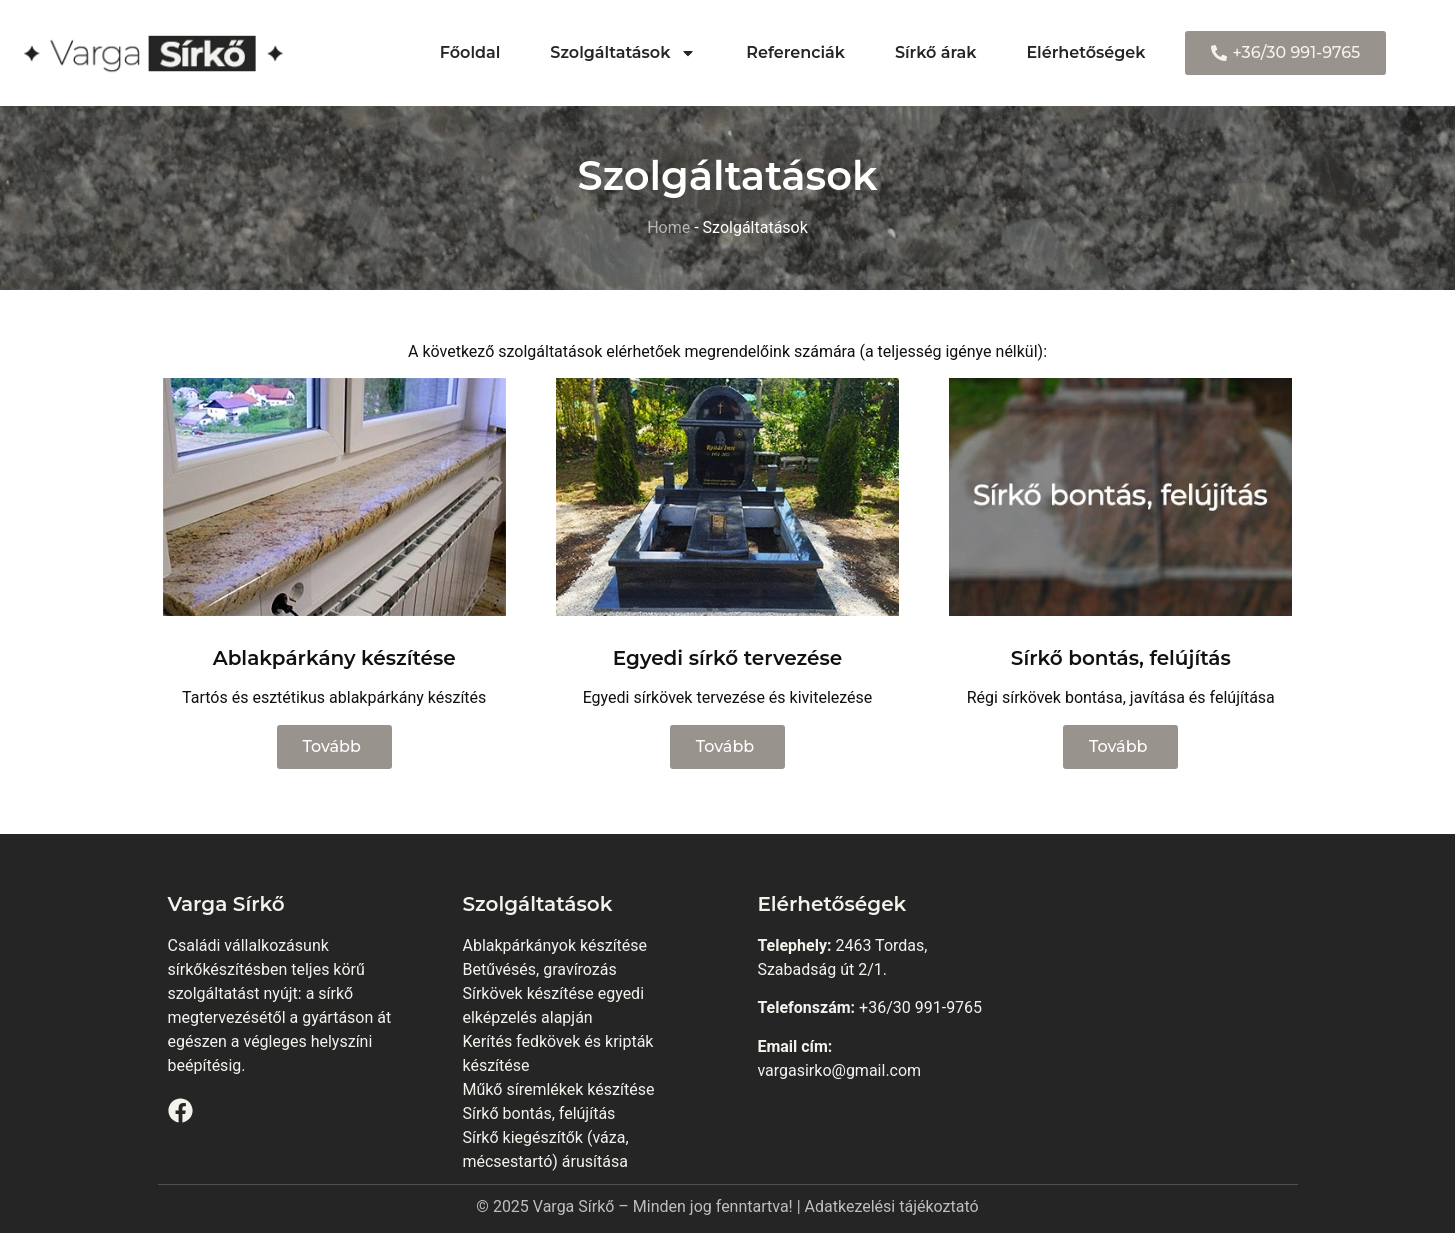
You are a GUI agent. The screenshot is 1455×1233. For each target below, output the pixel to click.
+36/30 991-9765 (920, 1007)
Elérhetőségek (1085, 52)
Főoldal (470, 52)
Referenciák (795, 52)
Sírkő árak (935, 52)
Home (668, 227)
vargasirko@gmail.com (839, 1070)
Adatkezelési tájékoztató (892, 1206)
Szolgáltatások (623, 53)
